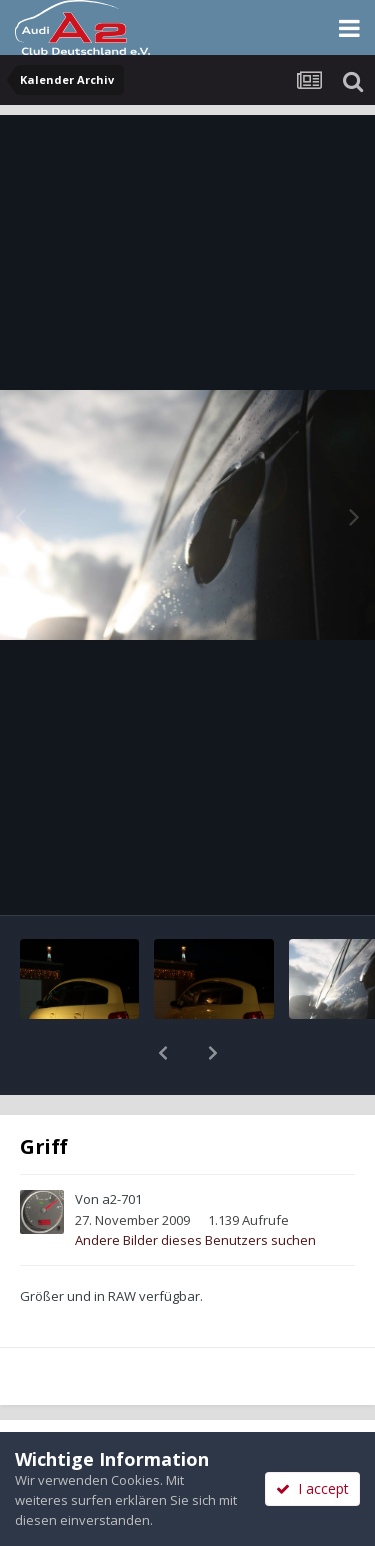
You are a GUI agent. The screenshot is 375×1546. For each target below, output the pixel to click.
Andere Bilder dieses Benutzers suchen (195, 1188)
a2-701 (122, 1147)
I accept (312, 1488)
